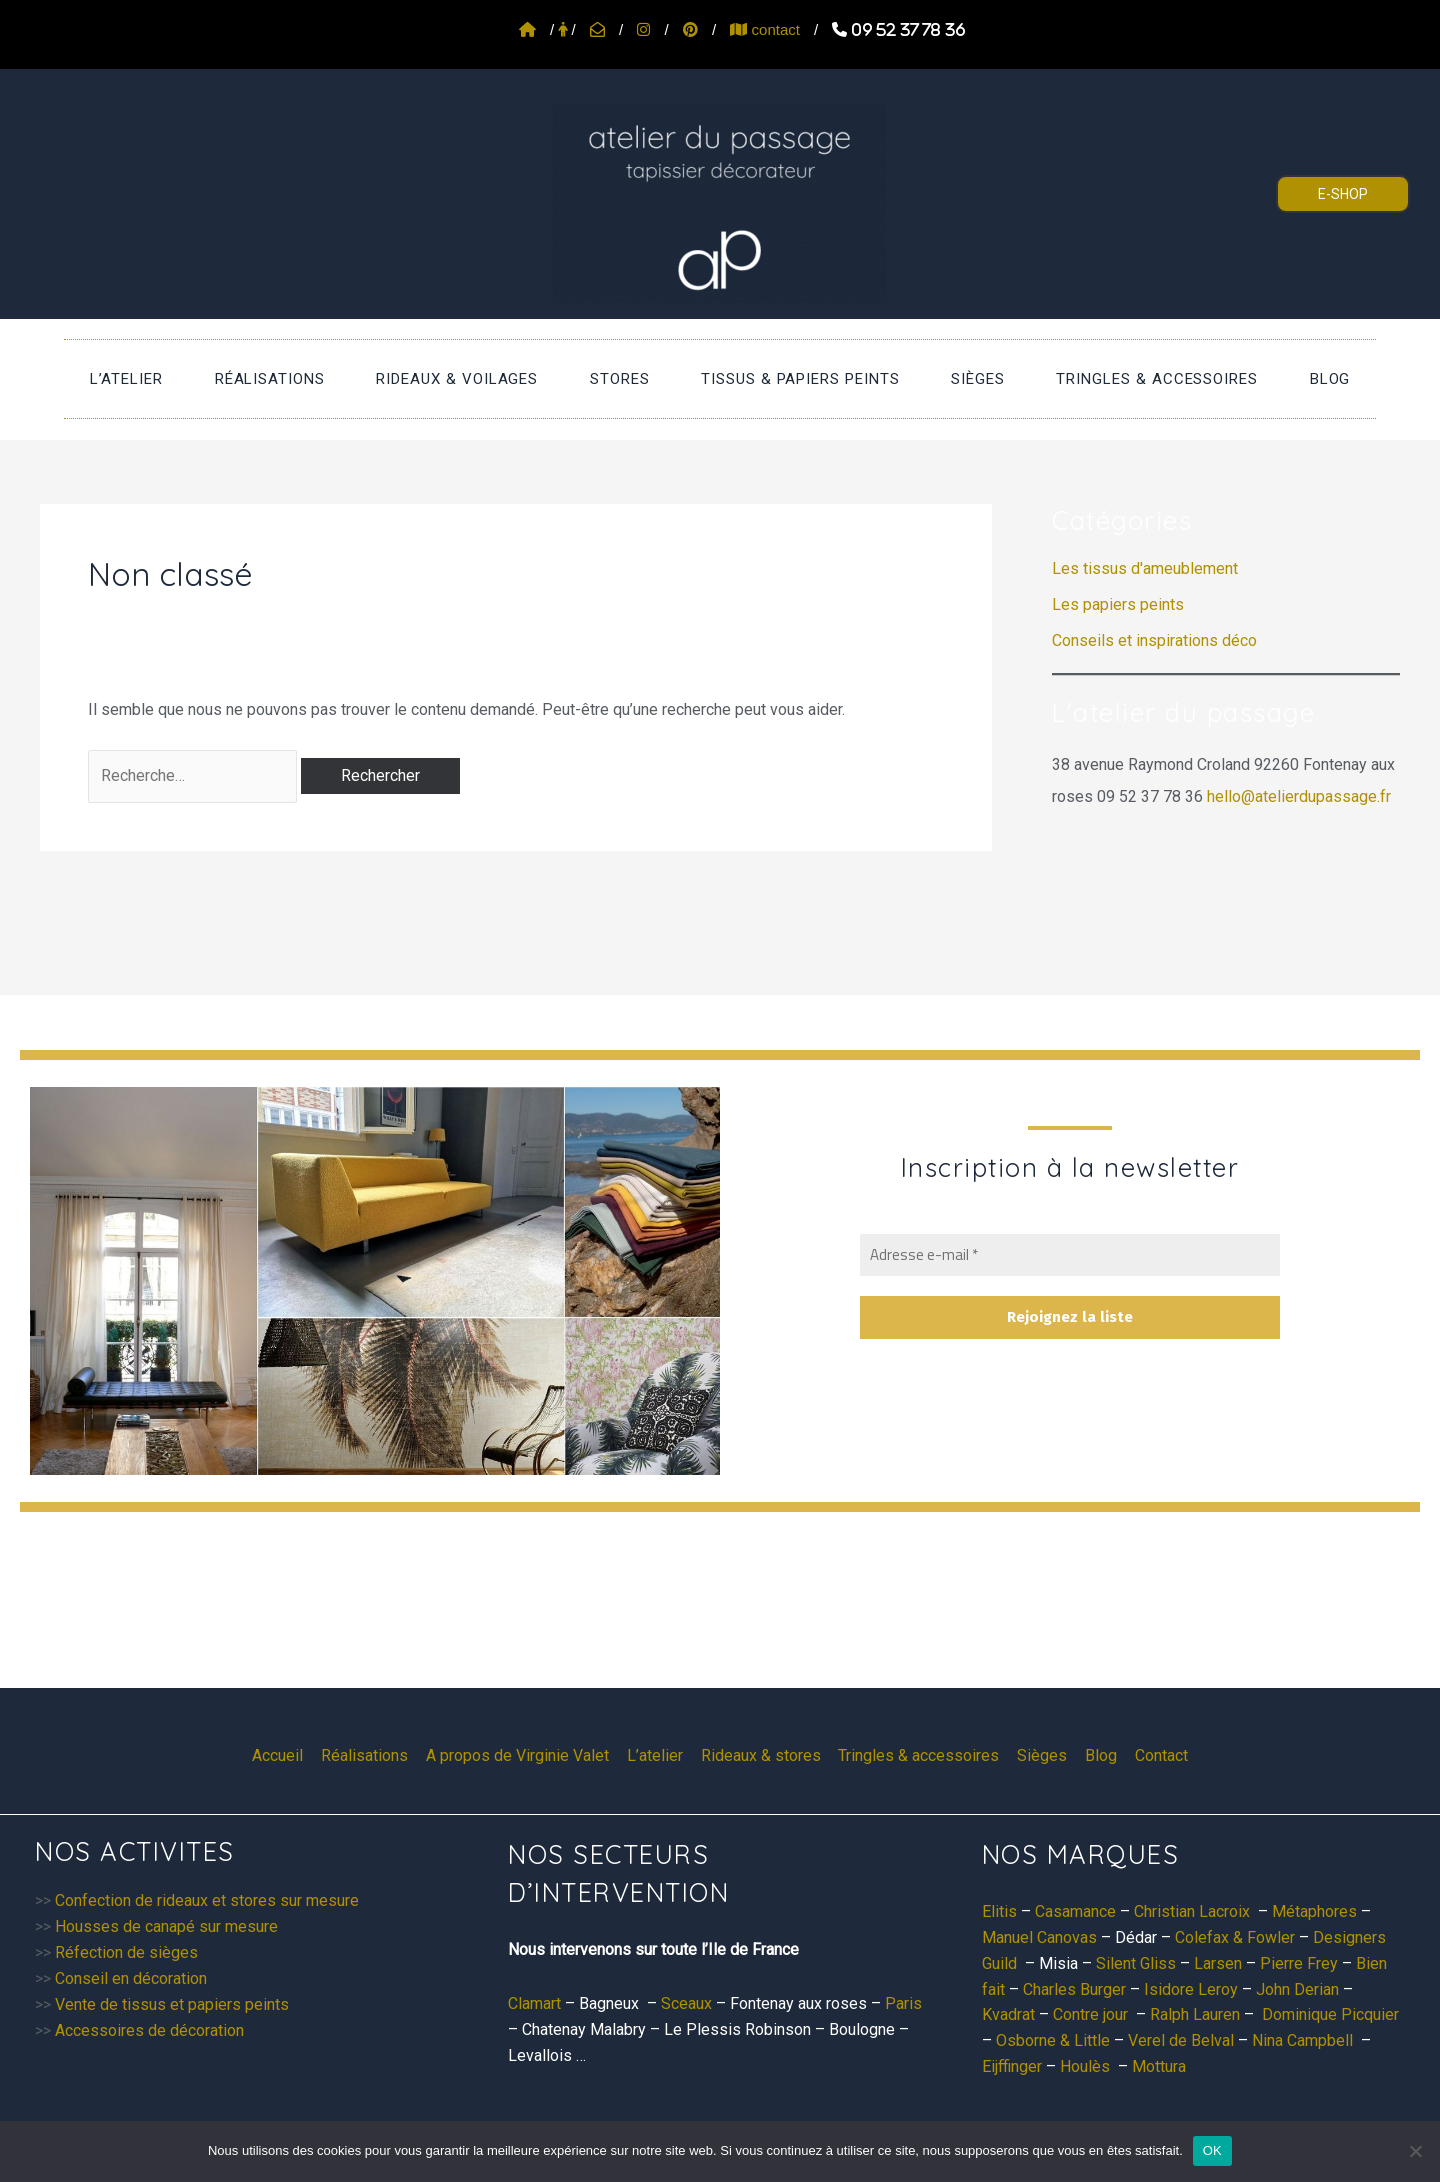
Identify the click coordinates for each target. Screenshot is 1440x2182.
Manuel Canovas (1039, 1937)
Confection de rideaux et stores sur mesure (207, 1900)
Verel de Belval (1181, 2040)
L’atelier (201, 385)
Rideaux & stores (761, 1755)
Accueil (285, 1755)
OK (1212, 2150)
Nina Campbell (1302, 2040)
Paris (903, 2003)
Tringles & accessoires (1103, 385)
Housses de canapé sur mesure (166, 1926)
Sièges (946, 385)
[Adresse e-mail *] (1070, 1255)
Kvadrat (1008, 2014)
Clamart (534, 2003)
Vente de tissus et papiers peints (172, 2004)
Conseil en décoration (131, 1978)
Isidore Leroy (1191, 1989)
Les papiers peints (1118, 616)
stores (631, 385)
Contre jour (1090, 2014)
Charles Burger (1074, 1989)
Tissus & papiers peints (789, 385)
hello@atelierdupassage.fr (1299, 808)
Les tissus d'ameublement (1145, 580)
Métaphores (1314, 1911)
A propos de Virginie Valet (521, 1755)
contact (765, 29)
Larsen (1218, 1963)
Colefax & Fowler (1235, 1937)
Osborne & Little (1053, 2040)
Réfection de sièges (126, 1952)
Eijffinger (1012, 2066)
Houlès (1085, 2066)
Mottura (1159, 2066)
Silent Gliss (1136, 1963)
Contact (1154, 1755)
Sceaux (686, 2003)
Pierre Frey (1299, 1963)
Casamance (1075, 1911)
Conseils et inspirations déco (1154, 652)
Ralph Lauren (1195, 2014)
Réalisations (324, 385)
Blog (1254, 385)
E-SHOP (1343, 194)
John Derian (1297, 1989)
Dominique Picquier (1330, 2014)
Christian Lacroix (1192, 1911)
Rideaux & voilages (490, 385)
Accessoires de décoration (149, 2030)
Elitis (999, 1911)
